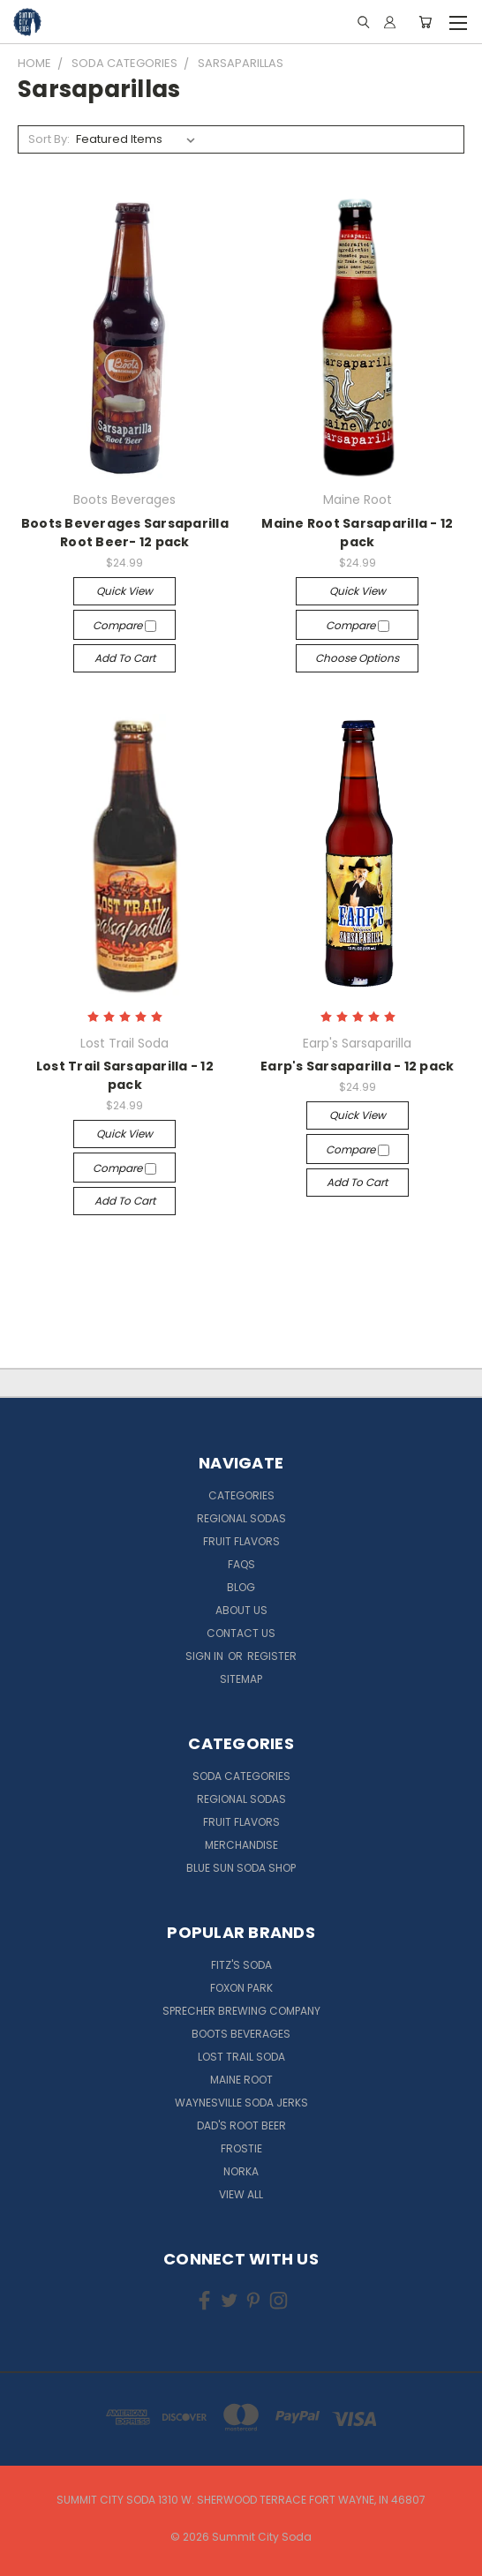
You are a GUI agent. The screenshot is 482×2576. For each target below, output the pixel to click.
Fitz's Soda (241, 1964)
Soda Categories (241, 1776)
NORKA (241, 2171)
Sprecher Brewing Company (241, 2010)
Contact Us (241, 1633)
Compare (124, 625)
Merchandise (241, 1844)
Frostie (241, 2148)
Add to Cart (124, 657)
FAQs (241, 1564)
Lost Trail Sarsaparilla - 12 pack (125, 1075)
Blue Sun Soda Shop (241, 1867)
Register (272, 1656)
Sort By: (49, 139)
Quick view (124, 590)
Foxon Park (241, 1987)
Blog (241, 1587)
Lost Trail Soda (241, 2056)
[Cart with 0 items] (425, 22)
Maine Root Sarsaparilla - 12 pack (357, 532)
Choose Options (357, 657)
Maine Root (241, 2079)
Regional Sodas (241, 1518)
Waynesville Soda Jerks (241, 2102)
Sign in (205, 1656)
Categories (241, 1495)
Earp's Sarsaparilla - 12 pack (357, 1066)
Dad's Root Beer (241, 2125)
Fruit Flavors (241, 1541)
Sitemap (241, 1678)
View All (241, 2194)
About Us (241, 1610)
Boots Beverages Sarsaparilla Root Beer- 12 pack (125, 532)
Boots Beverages (241, 2033)
